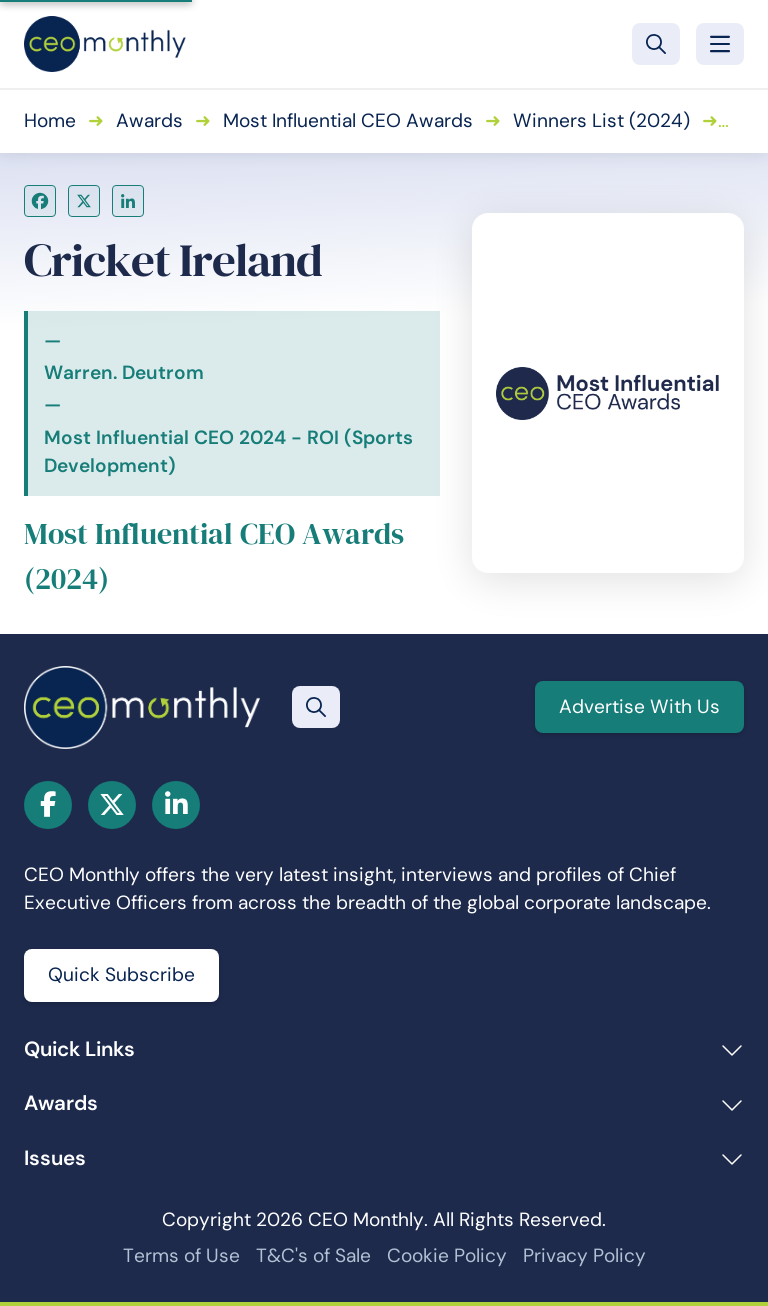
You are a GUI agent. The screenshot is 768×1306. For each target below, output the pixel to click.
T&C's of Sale (313, 1255)
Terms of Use (181, 1255)
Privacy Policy (584, 1255)
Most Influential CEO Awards (348, 120)
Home (50, 120)
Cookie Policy (447, 1255)
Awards (149, 120)
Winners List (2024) (601, 120)
